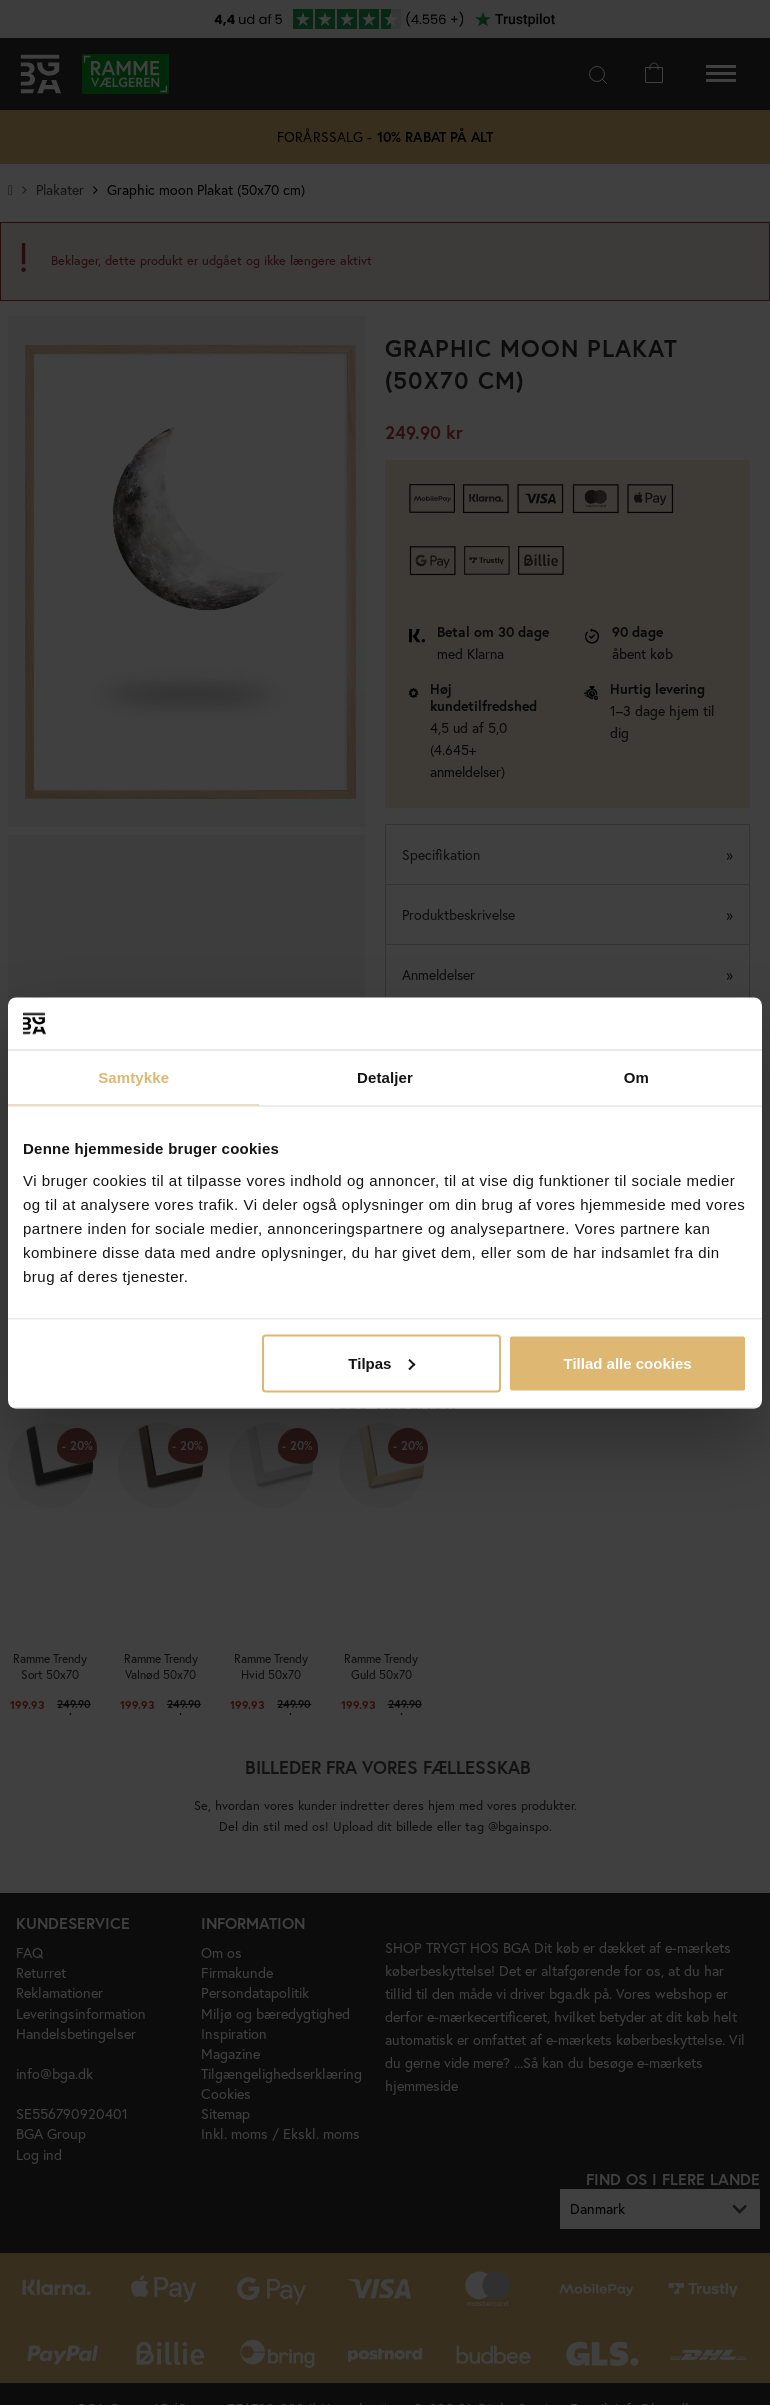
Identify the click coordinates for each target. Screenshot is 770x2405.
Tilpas (381, 1362)
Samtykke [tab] (133, 1077)
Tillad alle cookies (627, 1362)
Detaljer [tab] (385, 1077)
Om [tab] (636, 1077)
